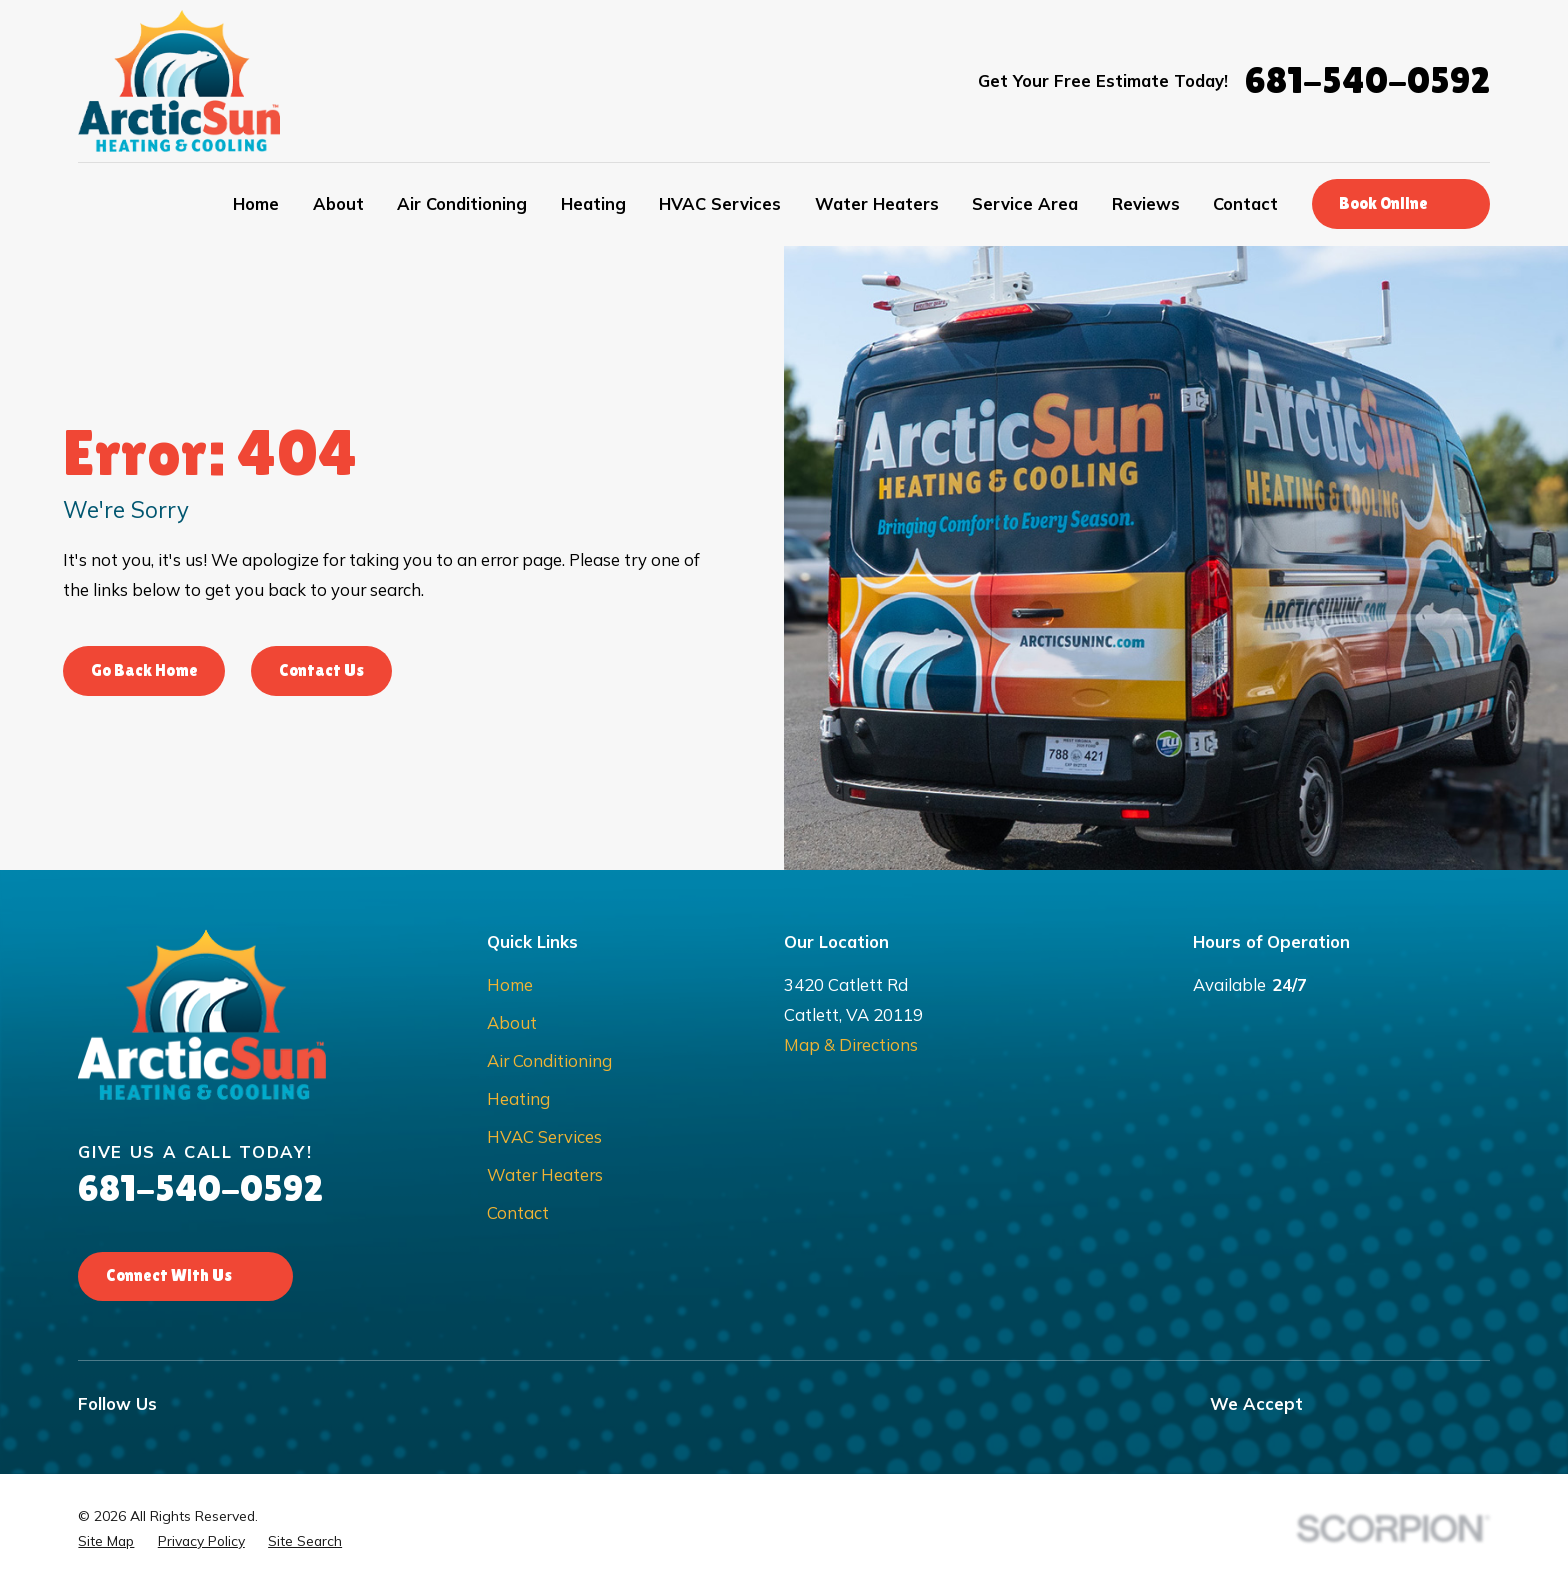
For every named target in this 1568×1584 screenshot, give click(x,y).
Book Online (1400, 203)
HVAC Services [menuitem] (720, 203)
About (512, 1022)
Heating (518, 1098)
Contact (518, 1212)
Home (510, 984)
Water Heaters (545, 1174)
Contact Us (321, 670)
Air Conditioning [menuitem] (462, 203)
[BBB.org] (429, 1403)
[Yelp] (332, 1403)
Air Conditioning (549, 1060)
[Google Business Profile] (283, 1403)
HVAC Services (544, 1136)
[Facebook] (185, 1403)
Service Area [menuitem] (1025, 203)
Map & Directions (851, 1044)
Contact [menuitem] (1245, 203)
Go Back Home (144, 670)
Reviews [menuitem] (1146, 203)
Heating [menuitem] (593, 203)
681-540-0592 (1367, 80)
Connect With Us (185, 1275)
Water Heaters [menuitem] (877, 203)
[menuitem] (106, 1541)
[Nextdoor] (380, 1403)
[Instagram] (234, 1403)
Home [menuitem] (256, 203)
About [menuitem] (338, 203)
